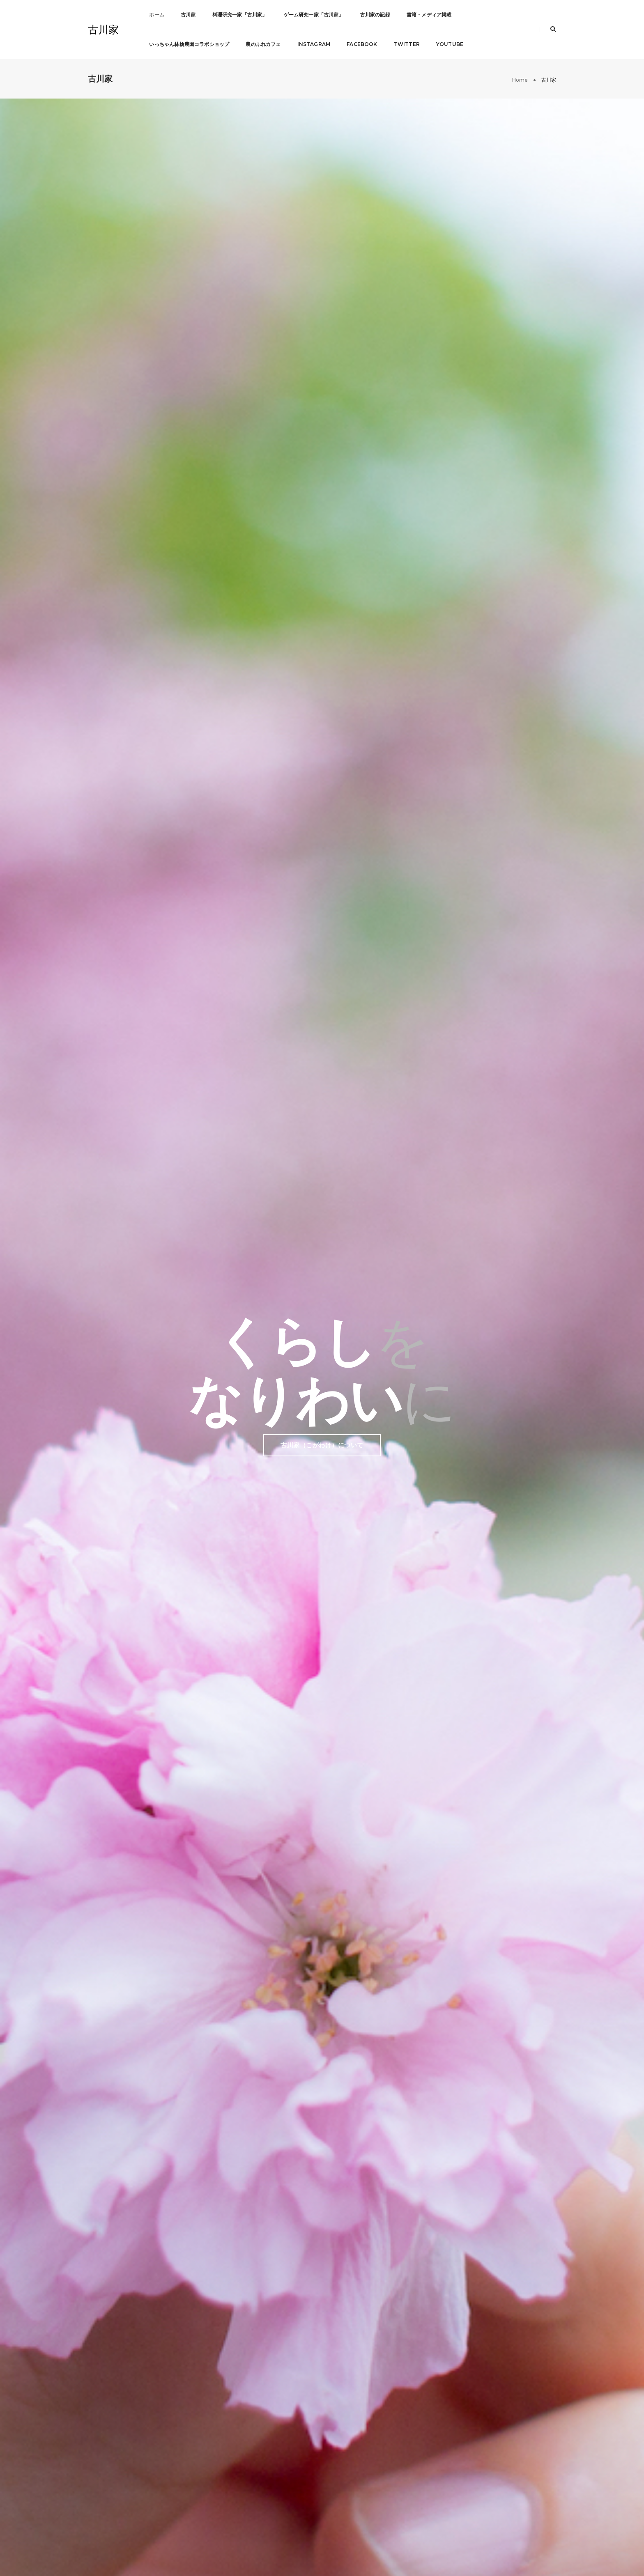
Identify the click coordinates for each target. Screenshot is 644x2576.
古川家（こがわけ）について (322, 305)
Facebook (362, 44)
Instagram (314, 44)
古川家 (103, 30)
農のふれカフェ (263, 44)
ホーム (156, 14)
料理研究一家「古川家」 (239, 14)
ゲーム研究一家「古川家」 (314, 14)
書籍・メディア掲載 (429, 14)
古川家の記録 (375, 14)
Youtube (449, 44)
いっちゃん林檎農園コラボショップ (189, 44)
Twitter (407, 44)
